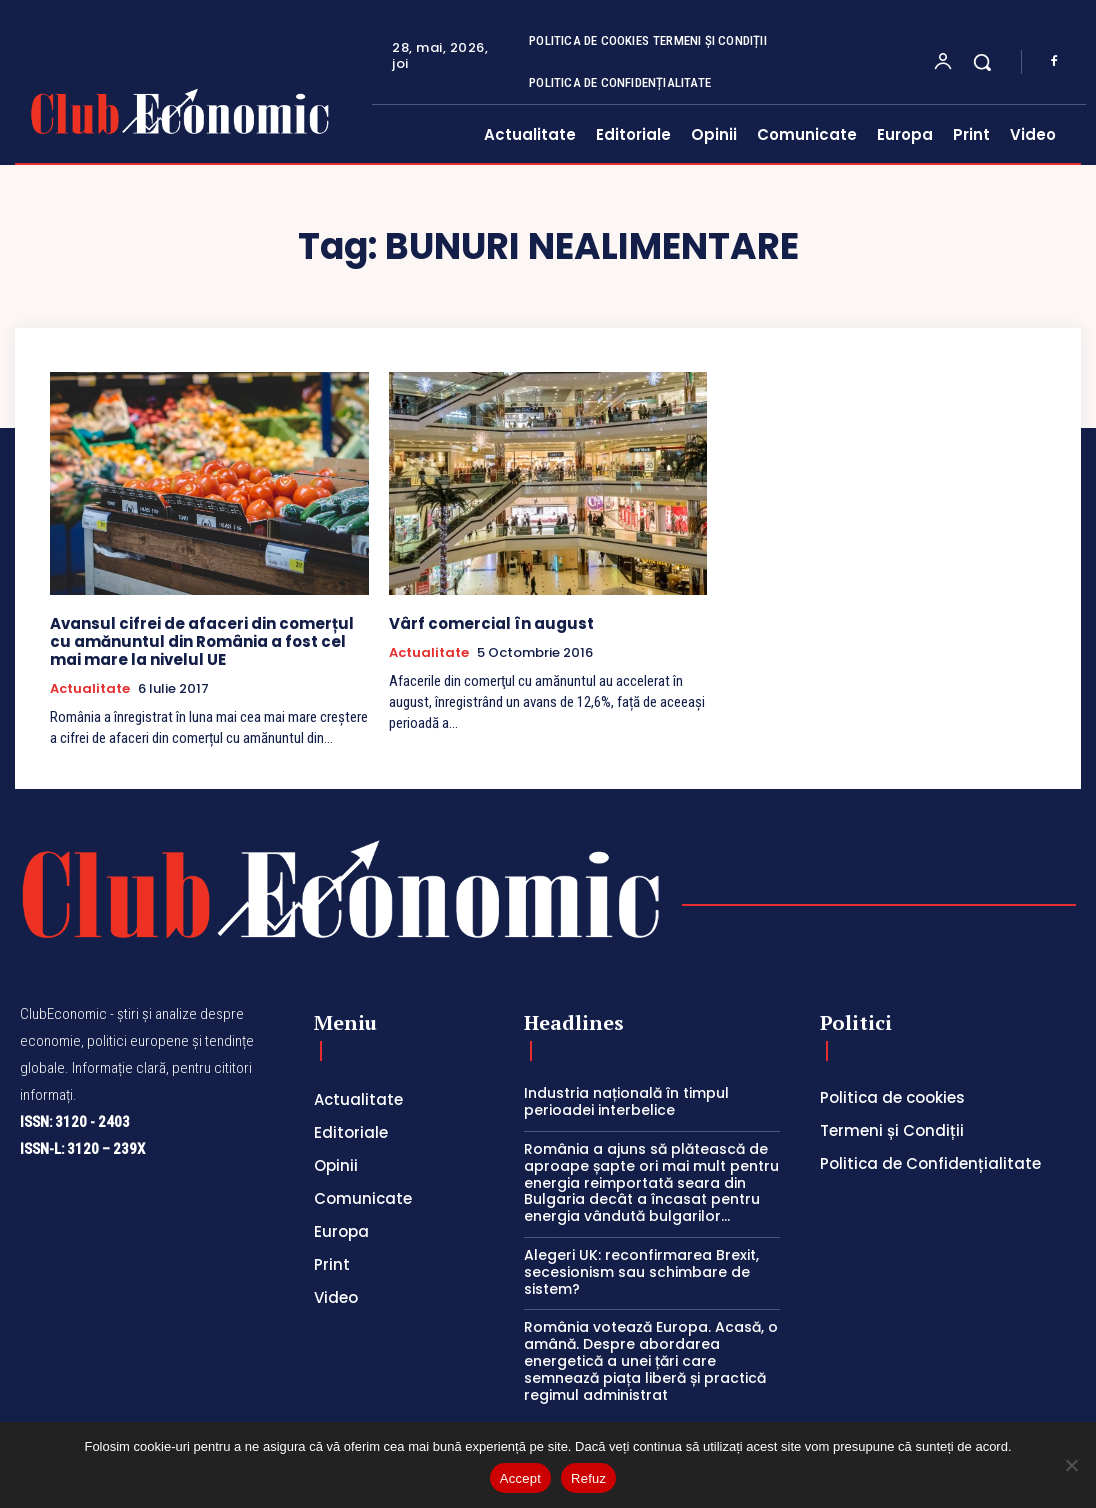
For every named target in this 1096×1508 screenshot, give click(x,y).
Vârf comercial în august (491, 623)
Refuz (588, 1478)
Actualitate (90, 689)
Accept (520, 1478)
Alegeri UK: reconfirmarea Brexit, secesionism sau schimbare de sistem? (641, 1272)
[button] (982, 62)
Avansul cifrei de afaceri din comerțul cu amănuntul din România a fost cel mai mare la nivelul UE (202, 641)
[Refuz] (1071, 1465)
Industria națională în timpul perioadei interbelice (626, 1101)
